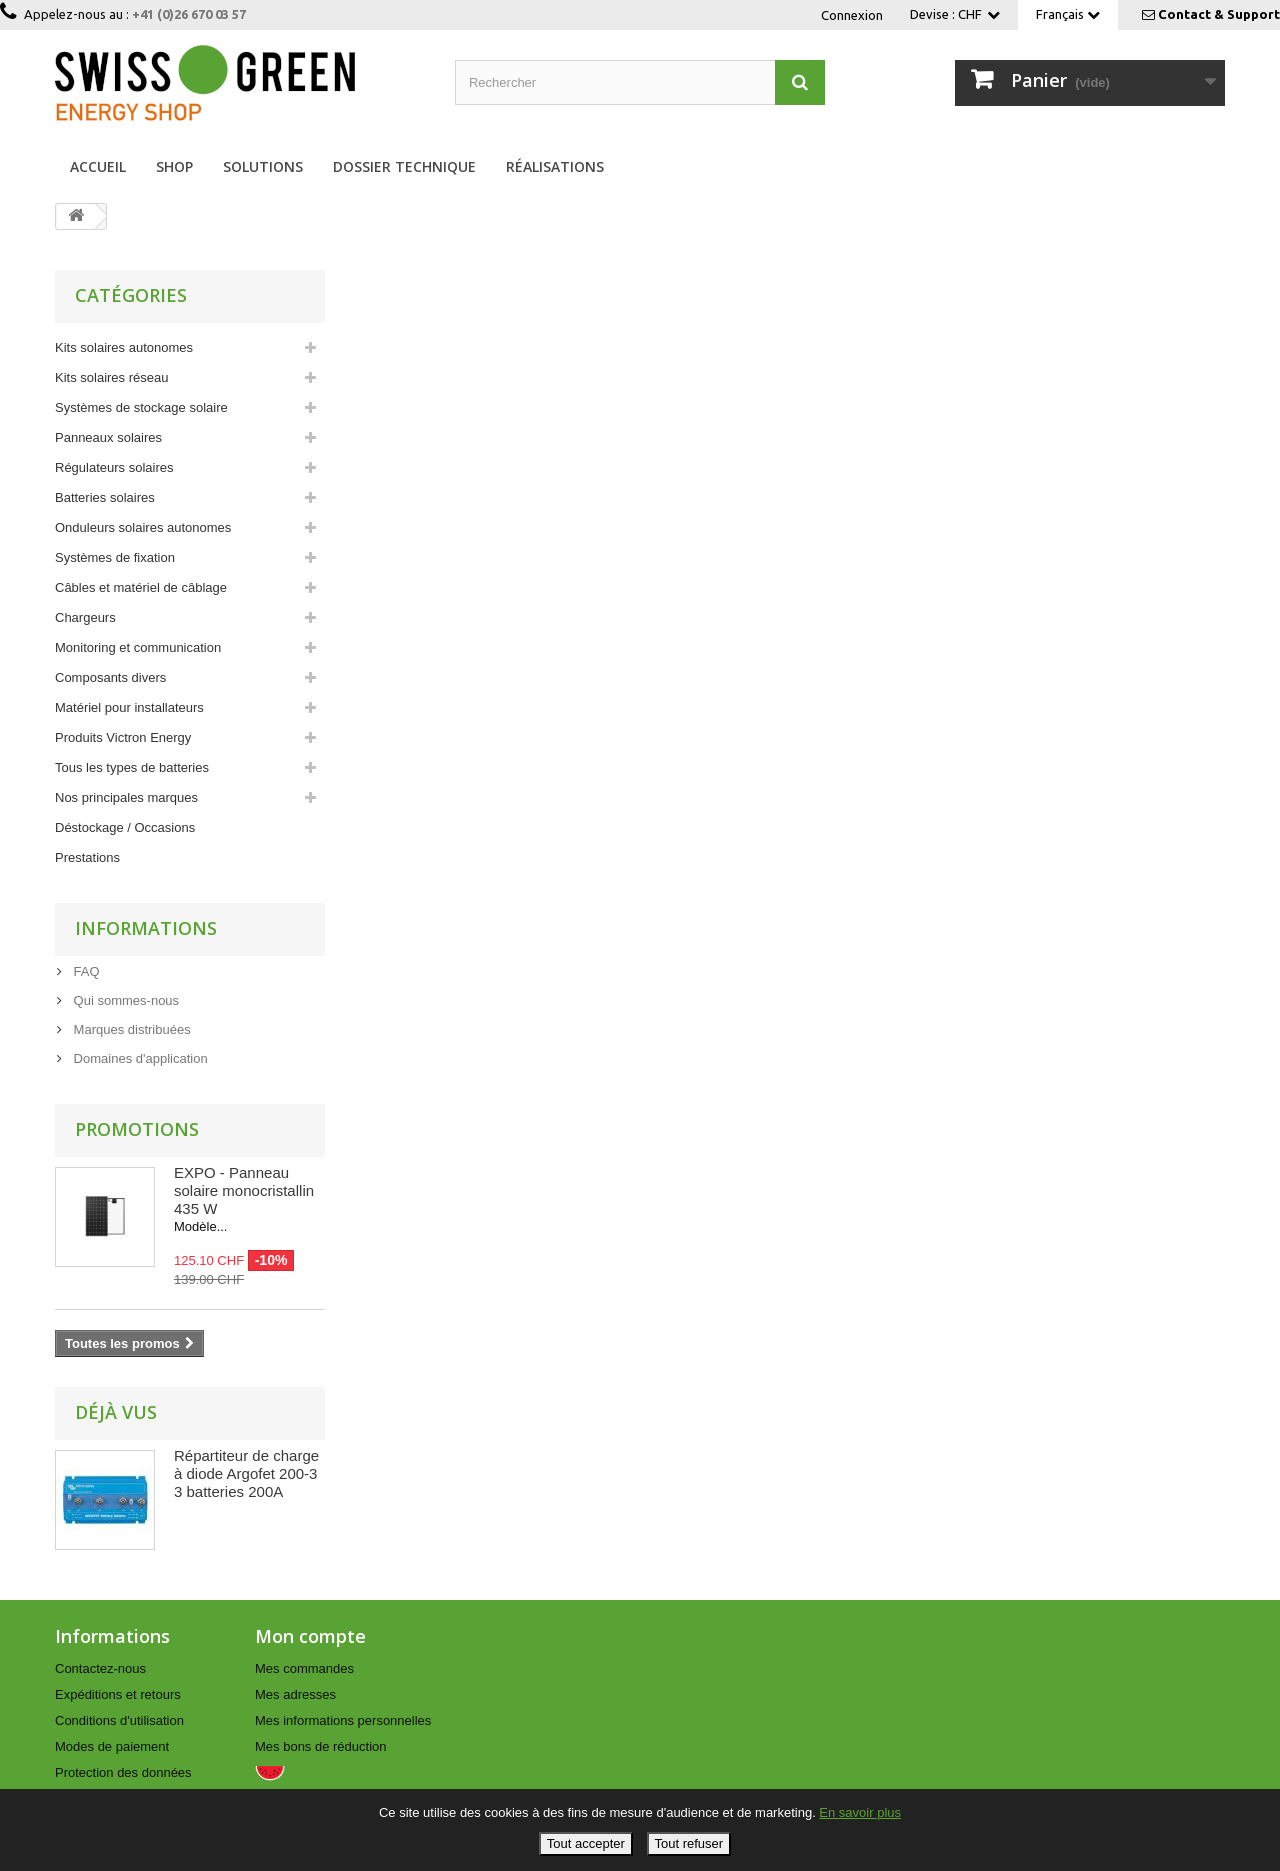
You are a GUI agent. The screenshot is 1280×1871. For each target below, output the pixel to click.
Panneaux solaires (108, 437)
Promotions (137, 1129)
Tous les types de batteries (132, 767)
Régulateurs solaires (114, 467)
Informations (146, 928)
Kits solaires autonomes (124, 347)
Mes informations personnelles (343, 1720)
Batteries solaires (105, 497)
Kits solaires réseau (111, 377)
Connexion (852, 15)
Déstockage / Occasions (125, 827)
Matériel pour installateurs (129, 707)
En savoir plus (860, 1812)
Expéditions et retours (118, 1694)
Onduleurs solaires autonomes (143, 527)
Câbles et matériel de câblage (141, 587)
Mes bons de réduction (321, 1746)
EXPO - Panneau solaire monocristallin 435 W (244, 1190)
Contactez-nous (100, 1668)
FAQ (85, 971)
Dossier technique (404, 166)
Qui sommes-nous (124, 1000)
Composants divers (110, 677)
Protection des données (123, 1772)
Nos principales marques (126, 797)
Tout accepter (586, 1843)
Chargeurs (85, 617)
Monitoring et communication (138, 647)
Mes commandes (304, 1668)
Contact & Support (1219, 14)
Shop (174, 166)
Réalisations (555, 166)
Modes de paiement (112, 1746)
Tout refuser (689, 1843)
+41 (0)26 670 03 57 (189, 14)
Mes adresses (295, 1694)
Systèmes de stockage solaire (141, 407)
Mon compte (310, 1636)
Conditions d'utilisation (119, 1720)
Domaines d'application (139, 1058)
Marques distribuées (130, 1029)
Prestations (87, 857)
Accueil (98, 166)
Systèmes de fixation (115, 557)
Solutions (263, 166)
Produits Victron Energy (123, 737)
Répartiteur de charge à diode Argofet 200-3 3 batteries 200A (246, 1473)
